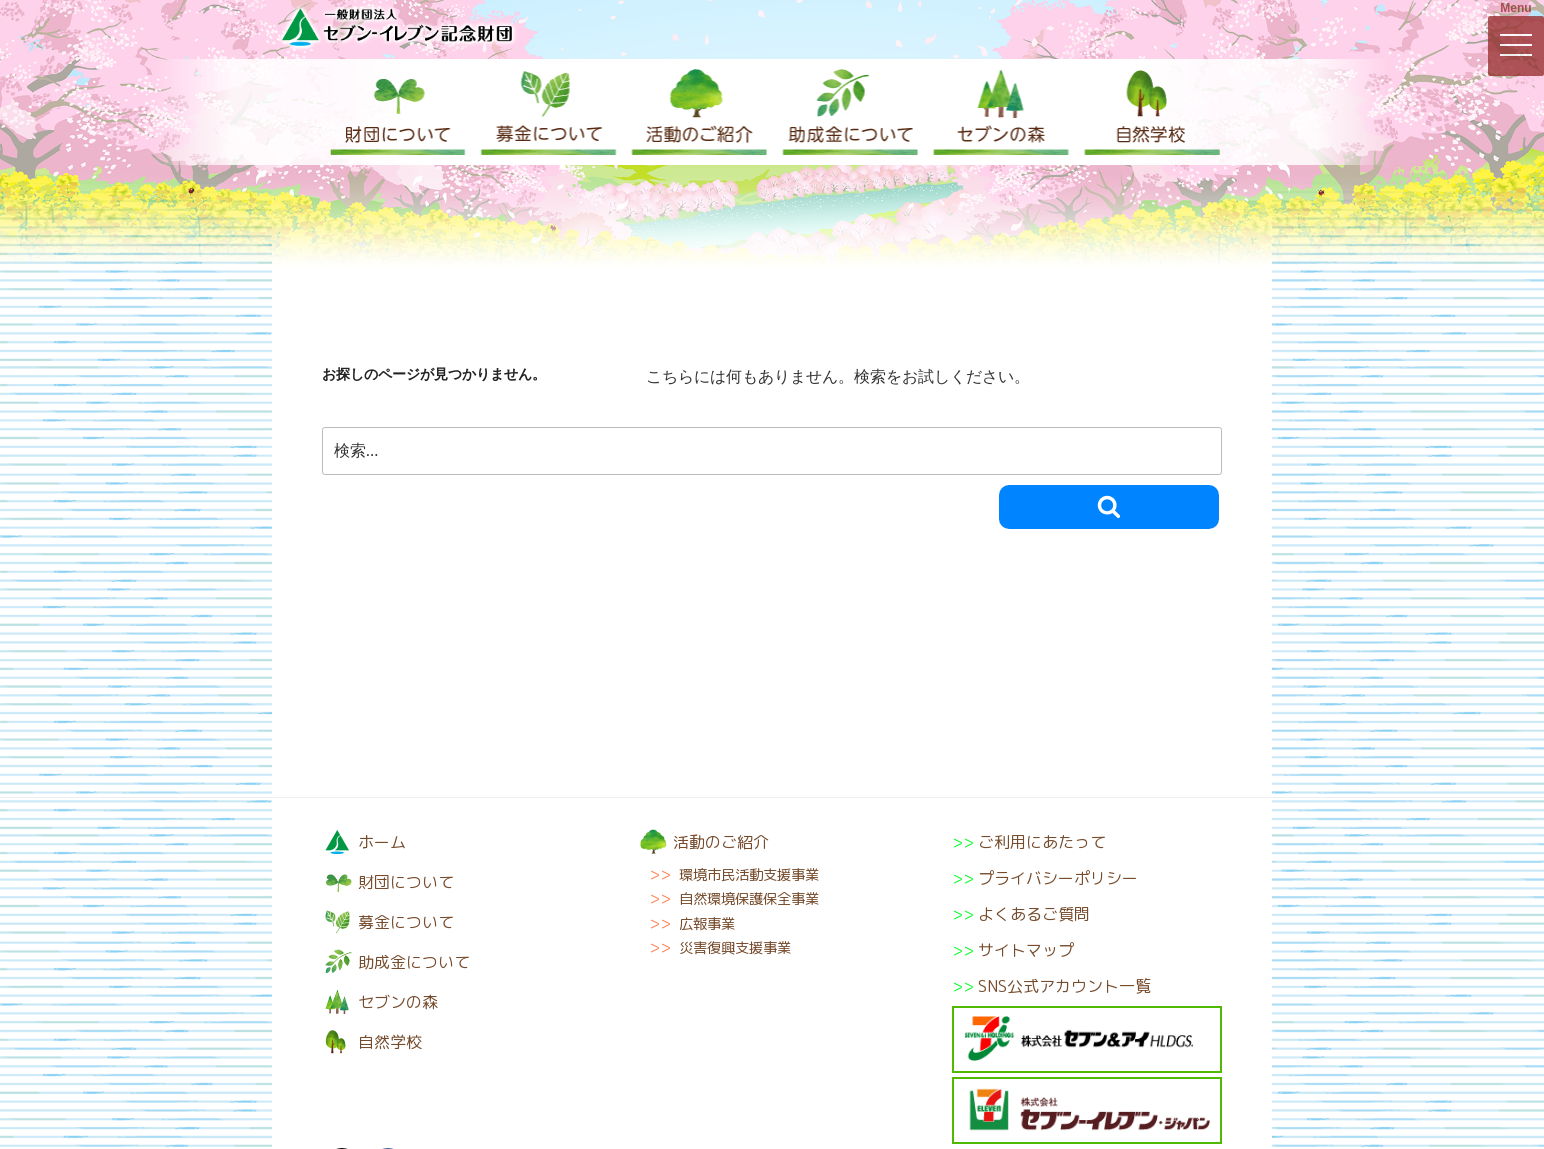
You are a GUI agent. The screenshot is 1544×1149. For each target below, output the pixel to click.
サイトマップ (1026, 950)
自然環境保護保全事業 (749, 899)
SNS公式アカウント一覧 (1064, 986)
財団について (397, 112)
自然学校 (1147, 112)
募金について (547, 112)
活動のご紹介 (697, 112)
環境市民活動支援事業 (749, 875)
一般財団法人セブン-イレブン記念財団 (397, 26)
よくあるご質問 (1034, 914)
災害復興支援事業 (735, 948)
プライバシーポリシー (1058, 878)
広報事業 (707, 924)
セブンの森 (997, 112)
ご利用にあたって (1042, 842)
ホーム (382, 842)
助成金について (847, 112)
